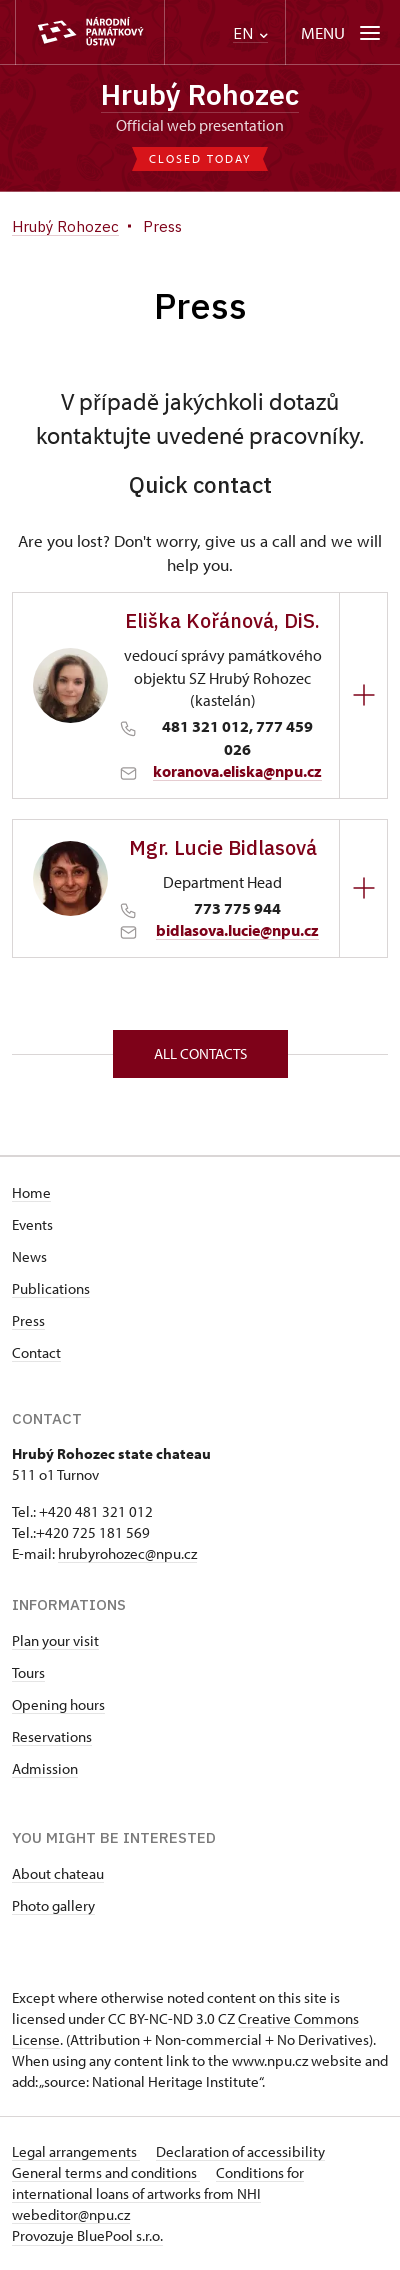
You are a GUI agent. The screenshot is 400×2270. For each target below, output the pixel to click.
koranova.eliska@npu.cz (237, 771)
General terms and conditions (106, 2172)
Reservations (52, 1736)
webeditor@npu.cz (71, 2214)
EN (250, 33)
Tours (28, 1672)
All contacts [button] (200, 1053)
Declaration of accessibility (240, 2151)
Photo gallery (53, 1905)
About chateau (58, 1873)
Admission (45, 1768)
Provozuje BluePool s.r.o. (87, 2235)
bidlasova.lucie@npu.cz (237, 930)
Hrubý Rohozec (200, 94)
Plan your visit (55, 1640)
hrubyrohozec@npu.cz (127, 1553)
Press (28, 1320)
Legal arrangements (76, 2151)
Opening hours (58, 1704)
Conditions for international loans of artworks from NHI (158, 2183)
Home (31, 1192)
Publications (51, 1288)
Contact (36, 1352)
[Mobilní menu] (342, 32)
